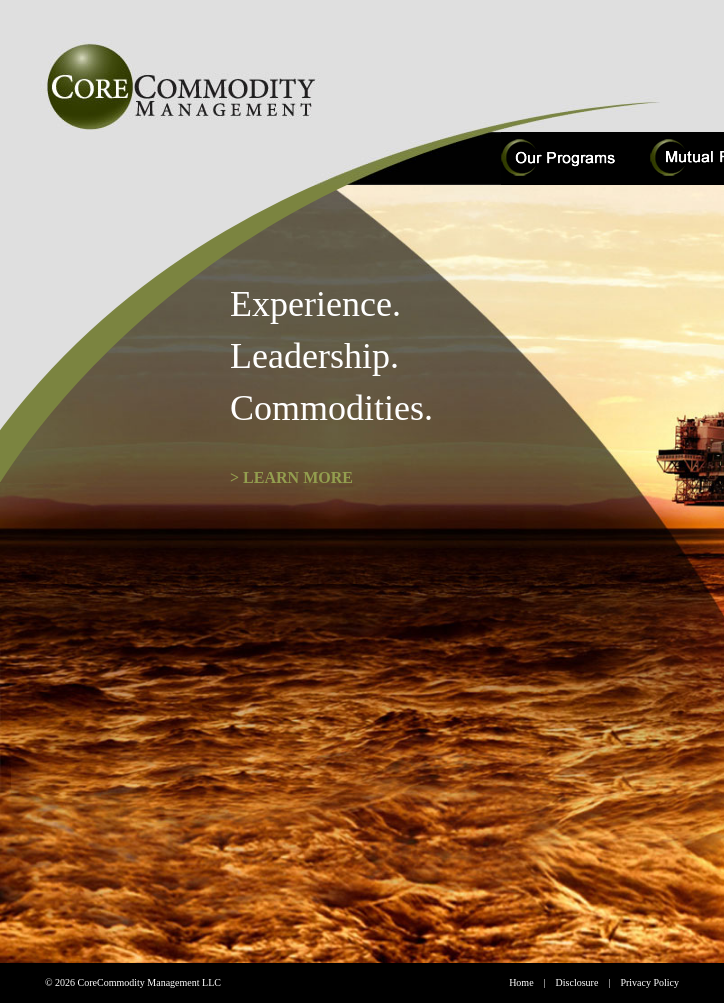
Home (521, 982)
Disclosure (577, 982)
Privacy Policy (649, 982)
